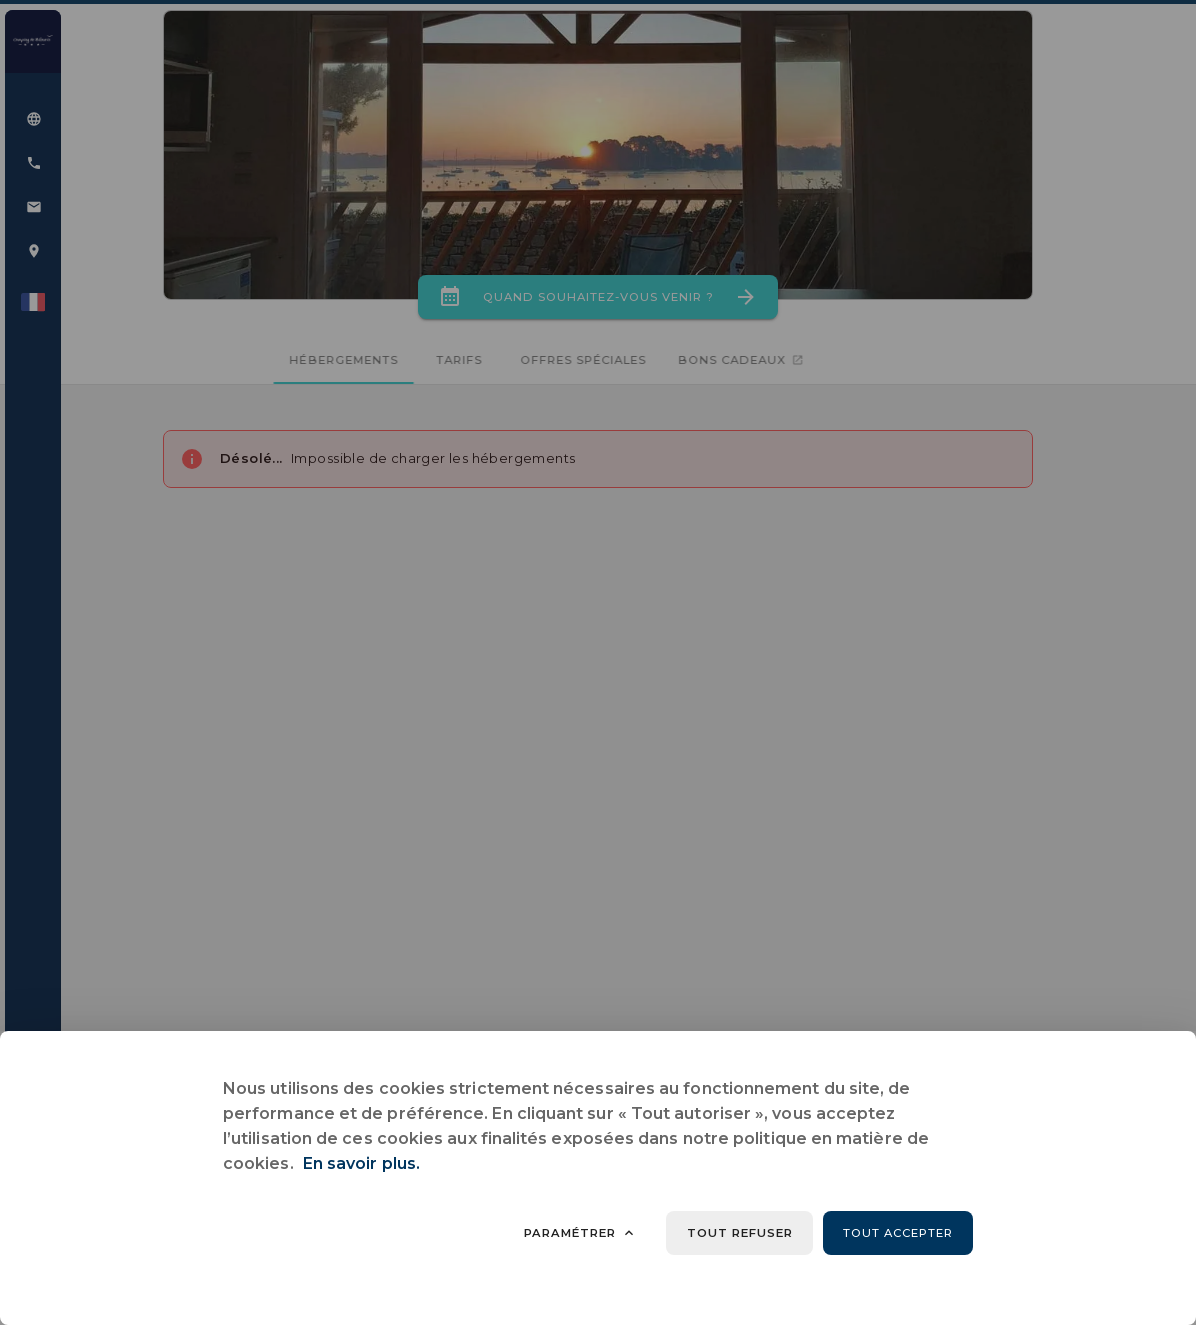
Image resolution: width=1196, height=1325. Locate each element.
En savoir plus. (361, 1163)
